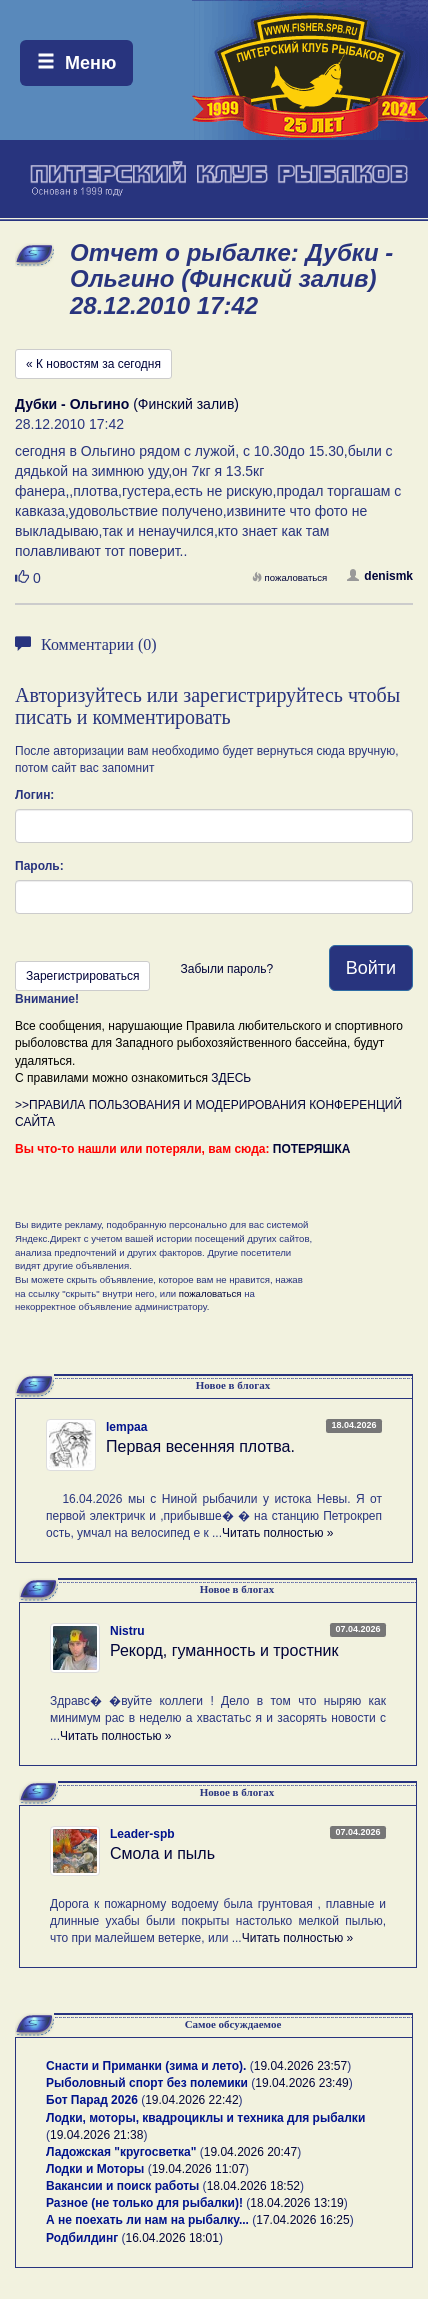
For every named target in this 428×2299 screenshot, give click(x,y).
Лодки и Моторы (95, 2169)
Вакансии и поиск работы (122, 2186)
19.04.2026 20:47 (250, 2152)
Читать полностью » (278, 1533)
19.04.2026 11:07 (198, 2169)
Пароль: (39, 866)
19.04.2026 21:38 (96, 2135)
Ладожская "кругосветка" (123, 2152)
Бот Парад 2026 (92, 2100)
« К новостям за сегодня (93, 364)
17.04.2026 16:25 (302, 2220)
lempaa (126, 1427)
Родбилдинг (82, 2238)
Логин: (34, 795)
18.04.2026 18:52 (253, 2186)
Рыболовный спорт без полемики (147, 2083)
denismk (380, 576)
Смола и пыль (162, 1853)
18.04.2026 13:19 (296, 2203)
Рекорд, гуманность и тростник (224, 1650)
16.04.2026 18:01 (172, 2238)
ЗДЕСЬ (231, 1078)
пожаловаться (290, 577)
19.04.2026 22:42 (191, 2100)
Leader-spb (142, 1834)
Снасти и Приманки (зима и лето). (146, 2066)
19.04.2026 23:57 (300, 2066)
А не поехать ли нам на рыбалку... (147, 2220)
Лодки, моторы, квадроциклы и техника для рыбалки (205, 2118)
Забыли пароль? (226, 969)
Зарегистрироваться (82, 976)
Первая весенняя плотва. (200, 1446)
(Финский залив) (127, 404)
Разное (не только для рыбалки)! (144, 2203)
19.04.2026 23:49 (301, 2083)
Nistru (127, 1631)
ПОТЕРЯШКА (312, 1149)
